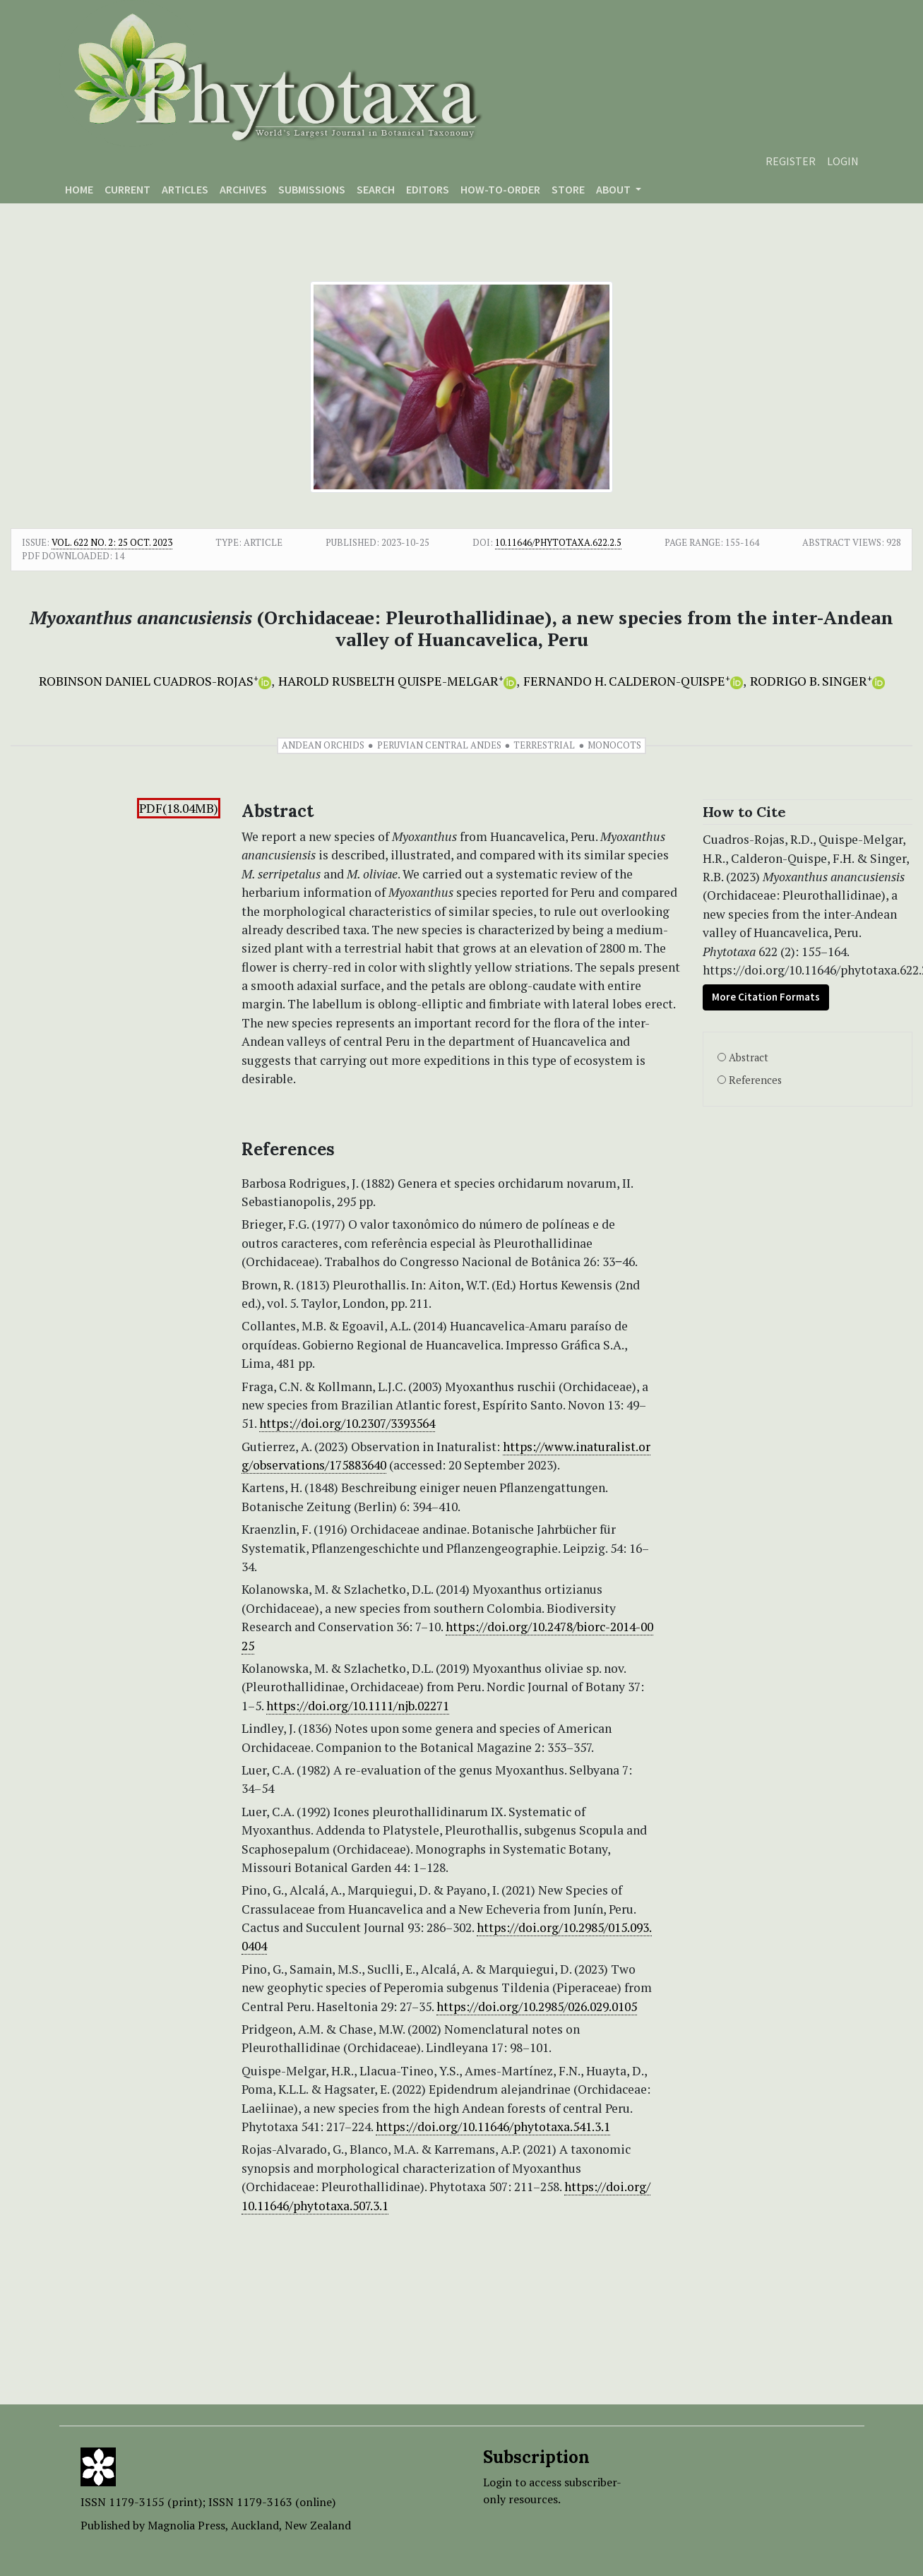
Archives (243, 189)
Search (376, 189)
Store (568, 189)
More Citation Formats (766, 996)
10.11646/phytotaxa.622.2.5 (558, 542)
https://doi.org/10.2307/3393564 (347, 1423)
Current (127, 189)
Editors (427, 189)
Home (79, 189)
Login (843, 161)
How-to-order (500, 189)
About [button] (614, 189)
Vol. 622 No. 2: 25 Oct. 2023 (112, 542)
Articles (185, 189)
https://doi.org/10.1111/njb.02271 (357, 1706)
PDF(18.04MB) (178, 808)
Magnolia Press (186, 2525)
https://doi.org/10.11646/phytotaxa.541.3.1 (493, 2126)
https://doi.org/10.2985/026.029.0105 (536, 2006)
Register (791, 161)
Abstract (748, 1057)
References (755, 1080)
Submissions (311, 189)
